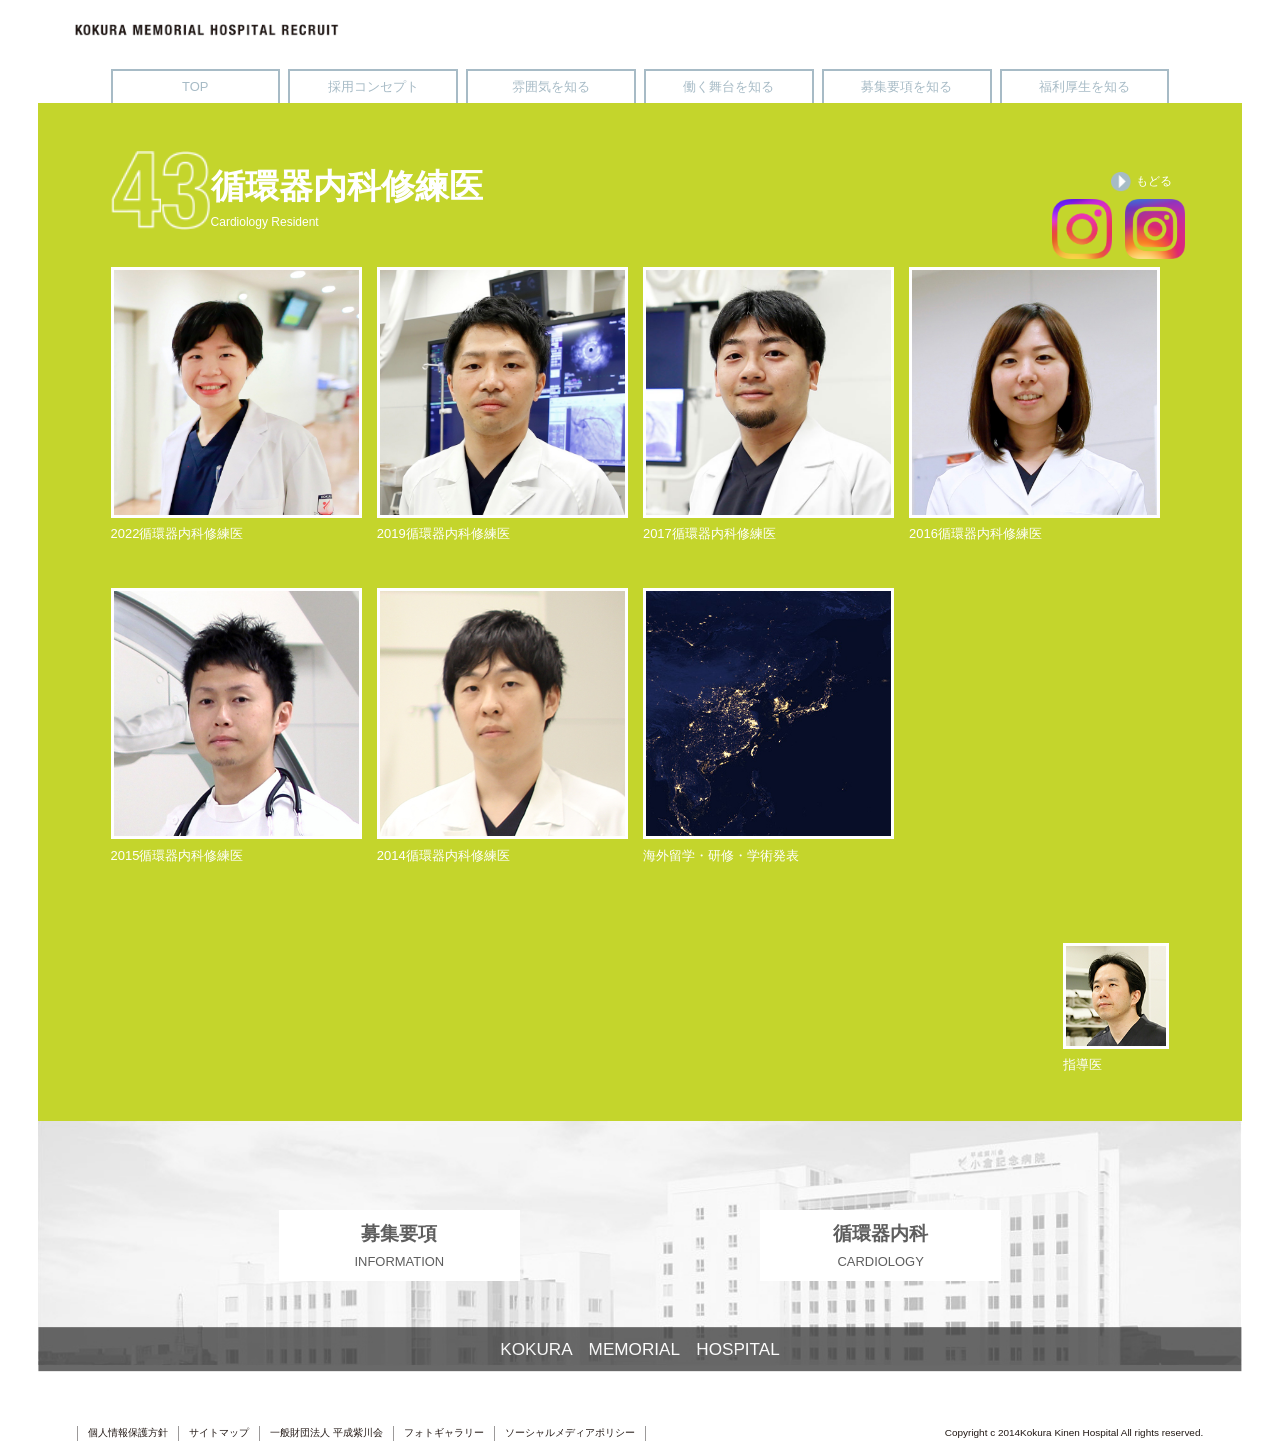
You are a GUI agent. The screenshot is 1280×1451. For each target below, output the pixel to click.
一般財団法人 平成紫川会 (326, 1432)
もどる (1141, 182)
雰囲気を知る (551, 86)
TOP (195, 86)
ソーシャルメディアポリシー (570, 1432)
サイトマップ (219, 1432)
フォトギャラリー (444, 1432)
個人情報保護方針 (128, 1432)
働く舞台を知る (728, 86)
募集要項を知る (906, 86)
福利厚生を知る (1084, 86)
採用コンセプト (373, 86)
